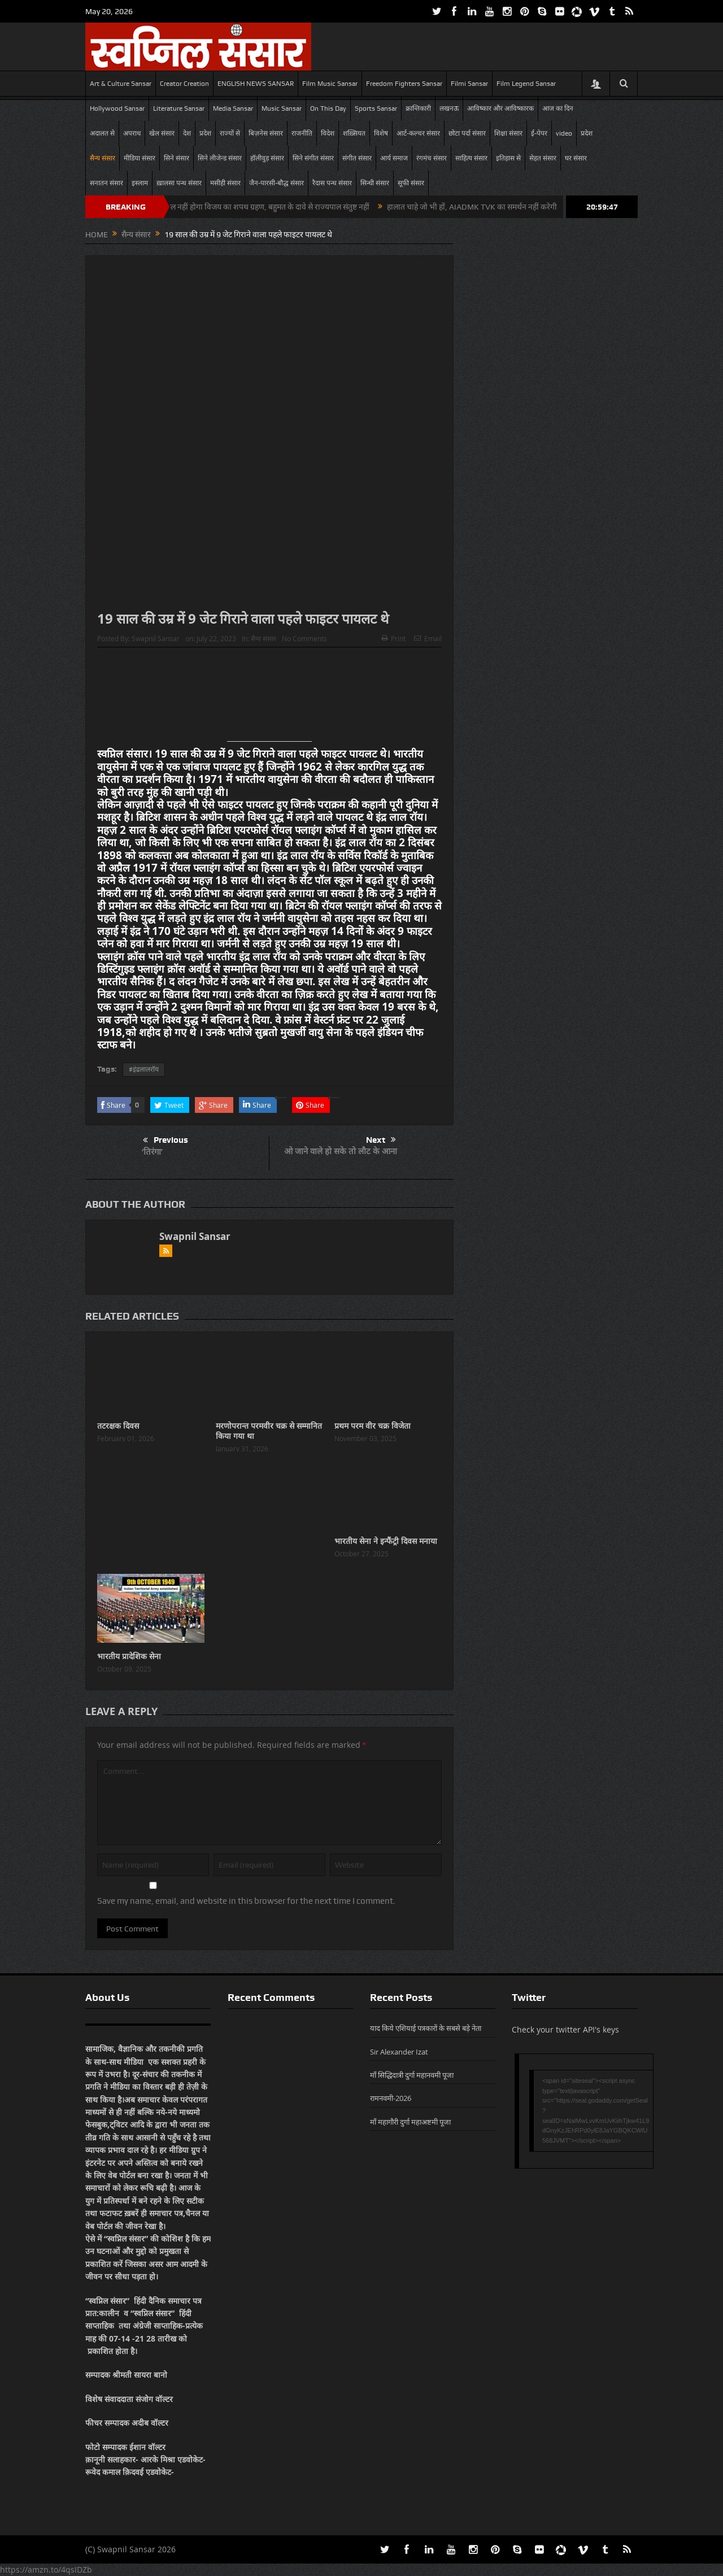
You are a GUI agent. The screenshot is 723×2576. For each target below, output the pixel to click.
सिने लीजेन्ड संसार (220, 158)
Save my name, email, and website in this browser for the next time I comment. (246, 1901)
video (564, 133)
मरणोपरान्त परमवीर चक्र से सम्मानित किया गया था (269, 1430)
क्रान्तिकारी (418, 108)
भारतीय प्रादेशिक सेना (130, 1656)
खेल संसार (162, 133)
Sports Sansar (376, 108)
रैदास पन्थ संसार (332, 183)
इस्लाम (140, 183)
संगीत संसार (357, 158)
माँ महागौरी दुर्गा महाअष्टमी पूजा (410, 2122)
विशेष (381, 133)
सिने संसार (176, 158)
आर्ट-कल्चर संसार (418, 133)
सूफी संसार (411, 183)
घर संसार (576, 158)
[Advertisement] (269, 698)
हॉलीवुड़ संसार (267, 158)
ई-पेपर (539, 133)
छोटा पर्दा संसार (467, 133)
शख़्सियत (354, 133)
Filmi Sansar (469, 84)
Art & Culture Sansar (120, 84)
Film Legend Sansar (526, 84)
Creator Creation (184, 84)
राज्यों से (230, 133)
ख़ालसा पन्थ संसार (179, 183)
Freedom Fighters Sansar (404, 84)
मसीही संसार (225, 183)
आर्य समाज (394, 158)
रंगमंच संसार (431, 158)
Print (393, 638)
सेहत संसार (542, 158)
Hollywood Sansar (117, 108)
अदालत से (102, 133)
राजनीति (301, 133)
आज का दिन (557, 108)
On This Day (328, 108)
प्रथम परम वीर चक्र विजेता (372, 1425)
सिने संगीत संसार (313, 158)
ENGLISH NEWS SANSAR (255, 84)
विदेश (327, 133)
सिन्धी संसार (374, 183)
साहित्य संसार (471, 158)
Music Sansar (282, 108)
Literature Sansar (178, 108)
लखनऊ (449, 108)
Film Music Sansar (330, 84)
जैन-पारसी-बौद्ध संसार (276, 183)
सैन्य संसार (102, 158)
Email (428, 638)
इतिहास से (508, 158)
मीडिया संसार (139, 158)
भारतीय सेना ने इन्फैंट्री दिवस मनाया (385, 1540)
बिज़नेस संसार (266, 133)
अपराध (132, 133)
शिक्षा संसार (508, 133)
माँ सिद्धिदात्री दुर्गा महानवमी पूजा (412, 2075)
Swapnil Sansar (156, 638)
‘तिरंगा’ (152, 1152)
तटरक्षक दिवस (118, 1425)
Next (381, 1140)
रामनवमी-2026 (390, 2098)
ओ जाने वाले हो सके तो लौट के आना (340, 1151)
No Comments (304, 638)
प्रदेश (205, 133)
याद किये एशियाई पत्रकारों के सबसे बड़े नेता (425, 2028)
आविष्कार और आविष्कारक (500, 108)
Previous (165, 1140)
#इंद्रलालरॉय (144, 1069)
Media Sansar (233, 108)
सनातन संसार (106, 183)
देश (187, 133)
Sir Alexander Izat (399, 2052)
